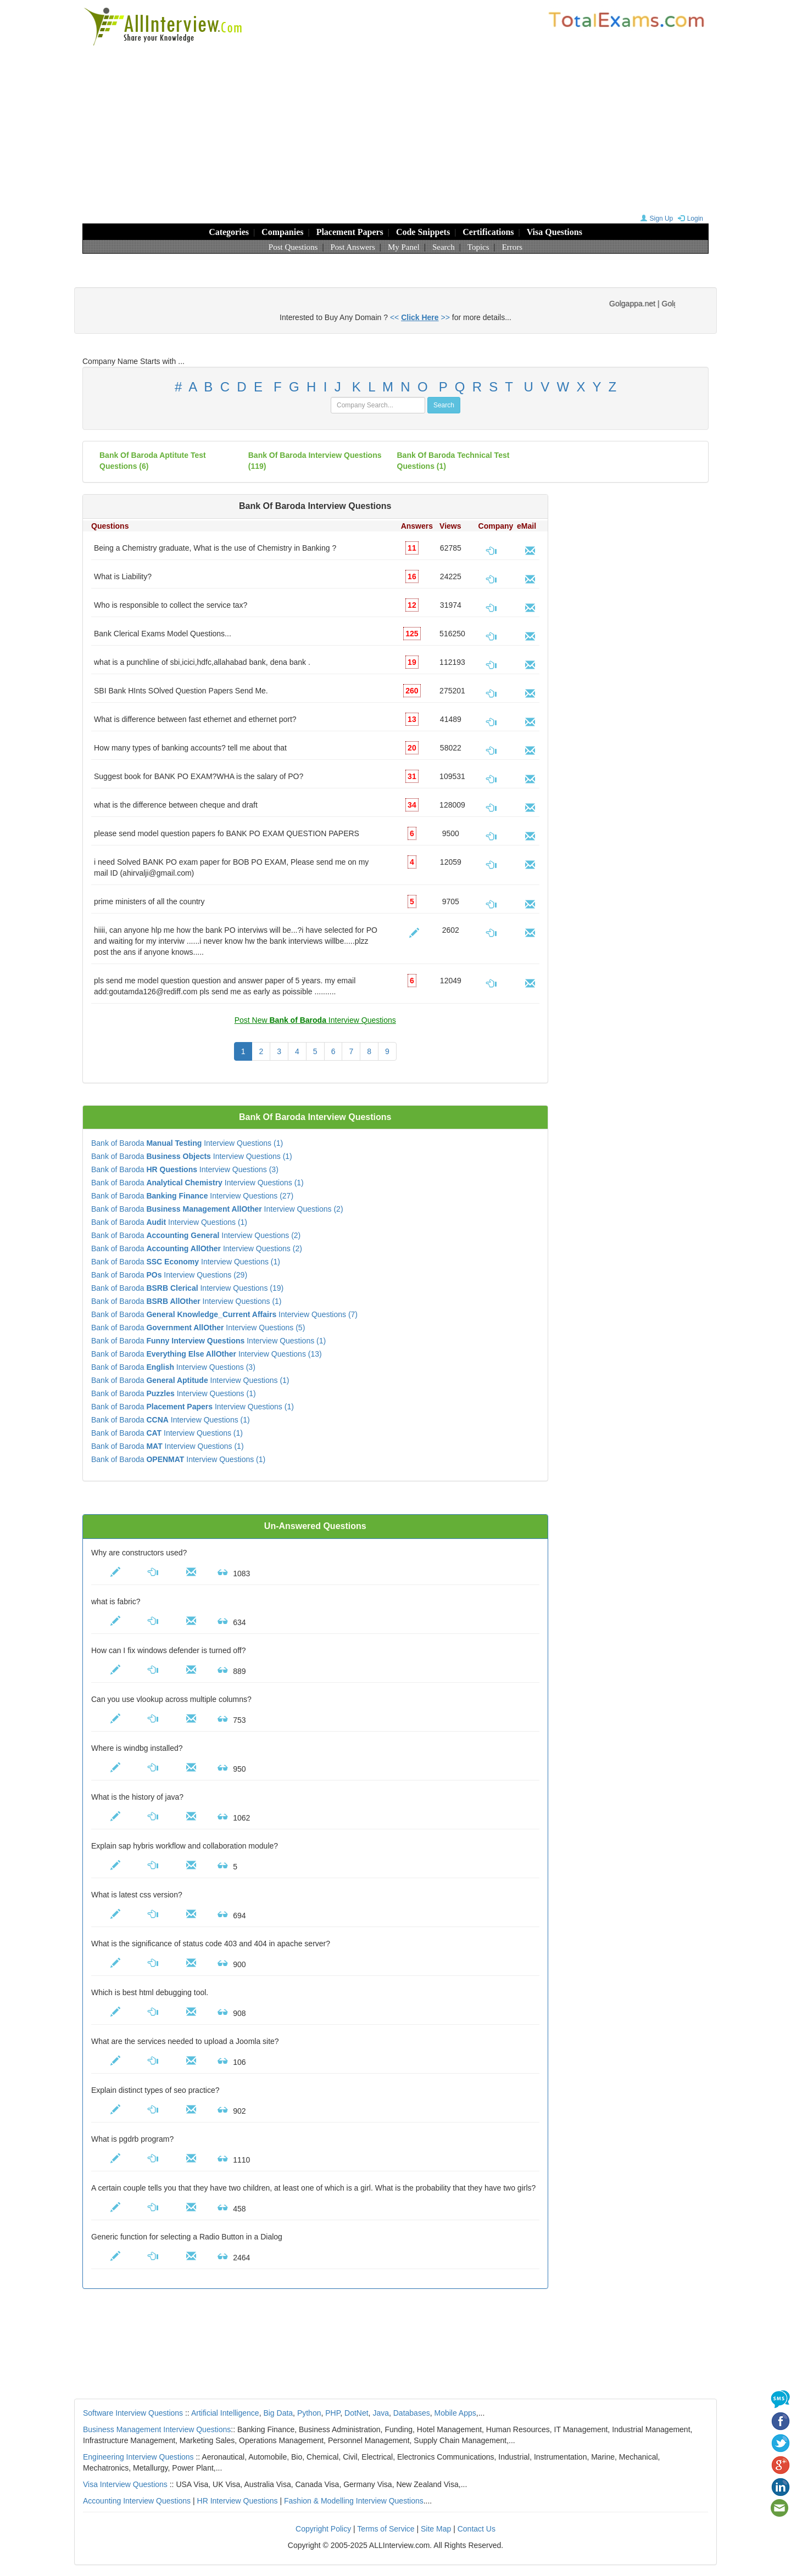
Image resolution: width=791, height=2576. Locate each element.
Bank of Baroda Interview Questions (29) (169, 1274)
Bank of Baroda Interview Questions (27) (192, 1195)
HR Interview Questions (237, 2500)
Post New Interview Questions (315, 1020)
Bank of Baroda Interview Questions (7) (224, 1314)
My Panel (404, 247)
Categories (229, 232)
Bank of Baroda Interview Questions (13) (206, 1353)
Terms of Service (385, 2528)
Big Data (278, 2413)
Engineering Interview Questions (138, 2456)
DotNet (356, 2413)
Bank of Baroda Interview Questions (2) (217, 1209)
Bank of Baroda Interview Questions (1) (187, 1143)
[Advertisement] (395, 129)
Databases (411, 2413)
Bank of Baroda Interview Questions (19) (187, 1288)
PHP (332, 2413)
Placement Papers (349, 232)
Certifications (488, 232)
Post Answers (353, 247)
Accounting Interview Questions (137, 2500)
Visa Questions (554, 232)
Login (689, 218)
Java (380, 2413)
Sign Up (655, 218)
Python (309, 2413)
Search (443, 247)
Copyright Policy (323, 2528)
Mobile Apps (455, 2413)
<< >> (420, 317)
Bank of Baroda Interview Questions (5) (198, 1327)
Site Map (436, 2528)
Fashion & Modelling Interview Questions (354, 2500)
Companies (282, 232)
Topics (478, 247)
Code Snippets (423, 232)
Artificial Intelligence (225, 2413)
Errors (512, 247)
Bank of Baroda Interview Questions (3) (184, 1169)
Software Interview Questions (133, 2413)
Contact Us (476, 2528)
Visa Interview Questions (125, 2484)
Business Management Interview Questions (157, 2429)
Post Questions (293, 247)
